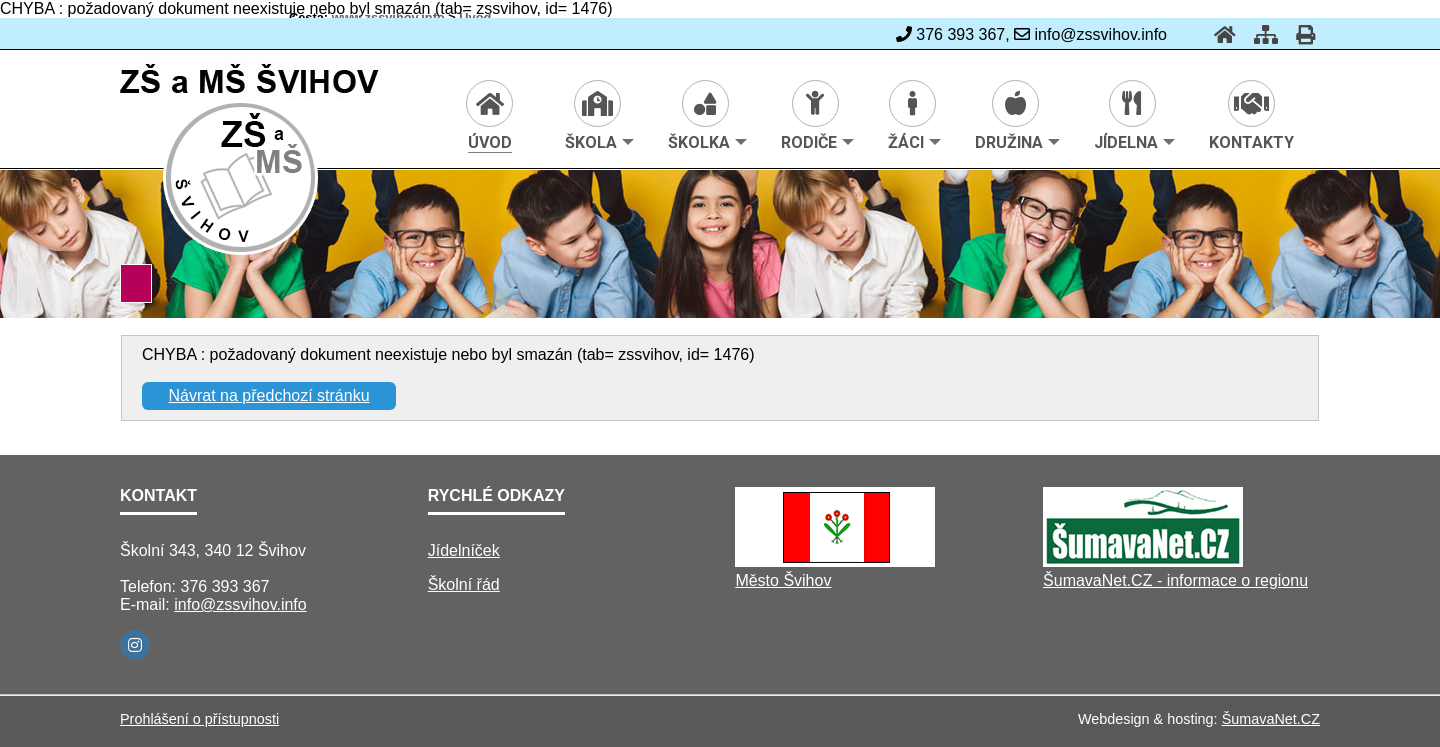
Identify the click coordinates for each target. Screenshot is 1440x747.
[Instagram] (135, 645)
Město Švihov (783, 580)
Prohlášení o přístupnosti (199, 719)
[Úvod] (1219, 34)
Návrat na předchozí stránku (269, 395)
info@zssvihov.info (240, 604)
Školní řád (464, 584)
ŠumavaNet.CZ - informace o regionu (1175, 580)
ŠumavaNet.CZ (1271, 719)
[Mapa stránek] (1260, 34)
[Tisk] (1299, 34)
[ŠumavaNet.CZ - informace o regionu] (1143, 561)
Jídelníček (464, 550)
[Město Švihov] (835, 561)
